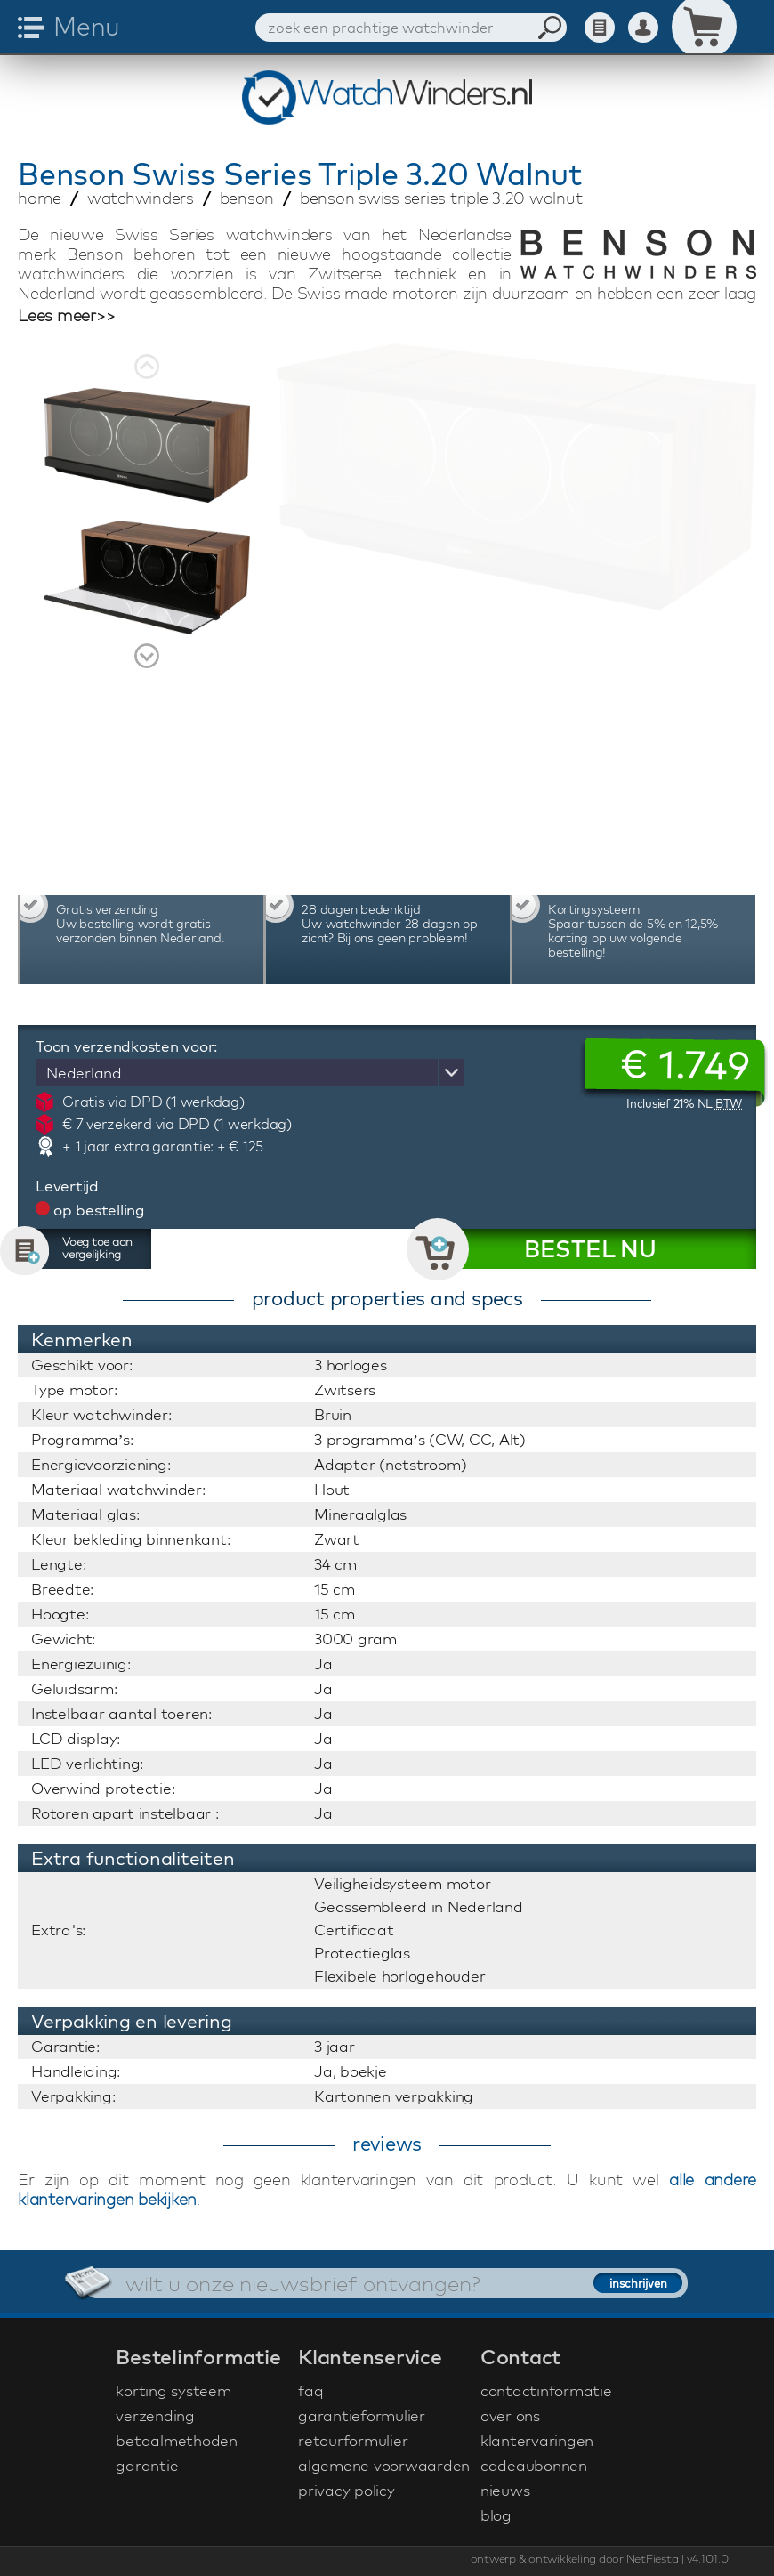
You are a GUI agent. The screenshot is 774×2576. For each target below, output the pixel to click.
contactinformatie (546, 2390)
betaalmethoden (177, 2440)
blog (496, 2515)
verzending (155, 2415)
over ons (510, 2415)
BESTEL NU (590, 1249)
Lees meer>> (66, 316)
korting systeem (173, 2390)
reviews (387, 2143)
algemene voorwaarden (384, 2465)
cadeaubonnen (533, 2465)
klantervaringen (536, 2440)
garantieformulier (361, 2415)
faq (310, 2390)
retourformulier (352, 2440)
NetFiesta (652, 2558)
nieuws (505, 2490)
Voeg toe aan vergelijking (97, 1247)
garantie (147, 2465)
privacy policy (346, 2490)
